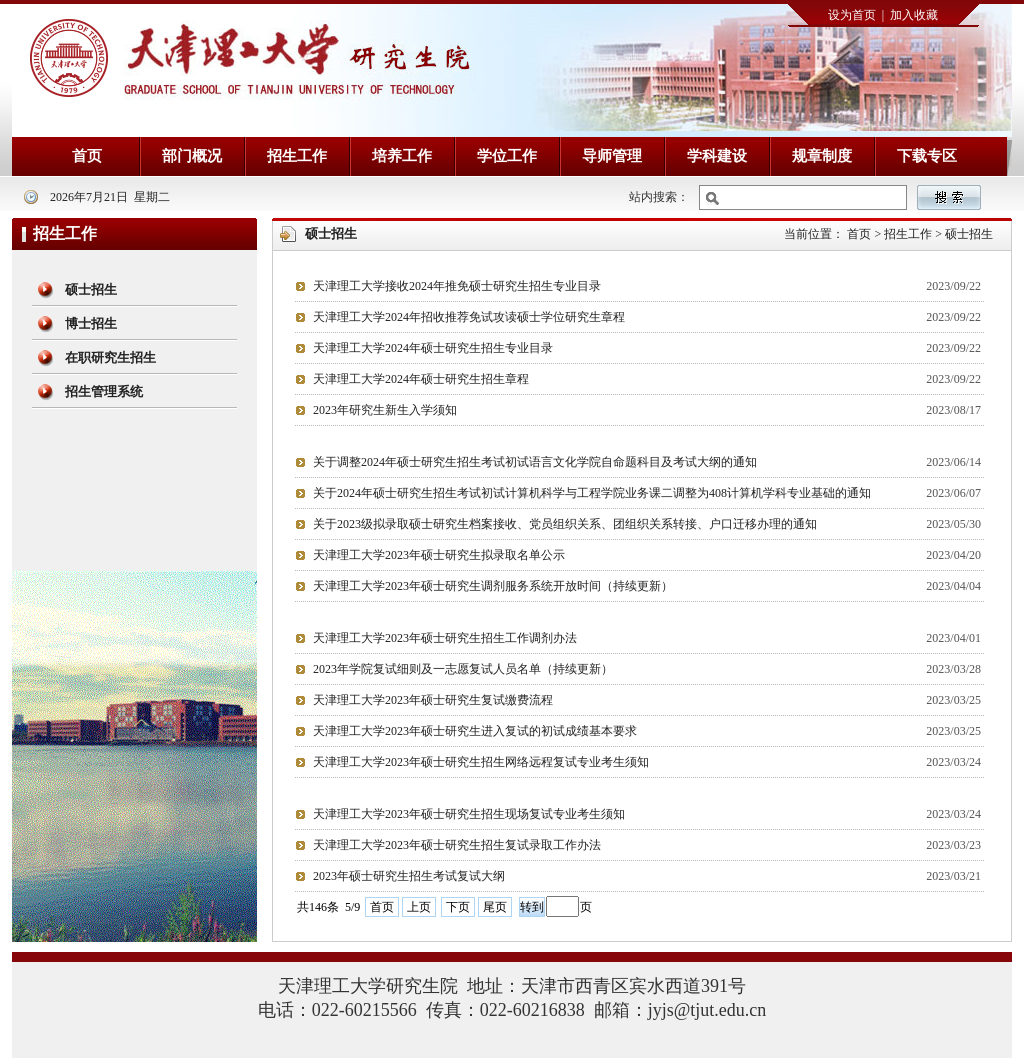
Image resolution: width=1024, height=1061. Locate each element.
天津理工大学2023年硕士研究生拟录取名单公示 (439, 555)
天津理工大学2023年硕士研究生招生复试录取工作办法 (457, 845)
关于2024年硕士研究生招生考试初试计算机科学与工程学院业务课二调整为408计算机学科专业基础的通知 (592, 493)
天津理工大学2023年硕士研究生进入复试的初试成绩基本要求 (475, 731)
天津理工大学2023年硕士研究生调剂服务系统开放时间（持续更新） (493, 586)
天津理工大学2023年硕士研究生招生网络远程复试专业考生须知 (481, 762)
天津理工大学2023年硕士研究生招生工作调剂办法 (445, 638)
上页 (419, 907)
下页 (458, 907)
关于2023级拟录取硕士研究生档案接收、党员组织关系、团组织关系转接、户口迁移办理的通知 (565, 524)
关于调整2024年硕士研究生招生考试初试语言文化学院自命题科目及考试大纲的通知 (535, 462)
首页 (382, 907)
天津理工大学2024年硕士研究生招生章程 (421, 379)
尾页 (495, 907)
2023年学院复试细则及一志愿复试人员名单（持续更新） (463, 669)
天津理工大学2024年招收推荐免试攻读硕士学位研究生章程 (469, 317)
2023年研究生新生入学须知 (385, 410)
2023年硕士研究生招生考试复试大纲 (409, 876)
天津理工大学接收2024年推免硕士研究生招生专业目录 (457, 286)
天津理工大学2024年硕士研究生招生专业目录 (433, 348)
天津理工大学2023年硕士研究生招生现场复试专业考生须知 (469, 814)
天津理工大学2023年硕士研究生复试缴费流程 (433, 700)
